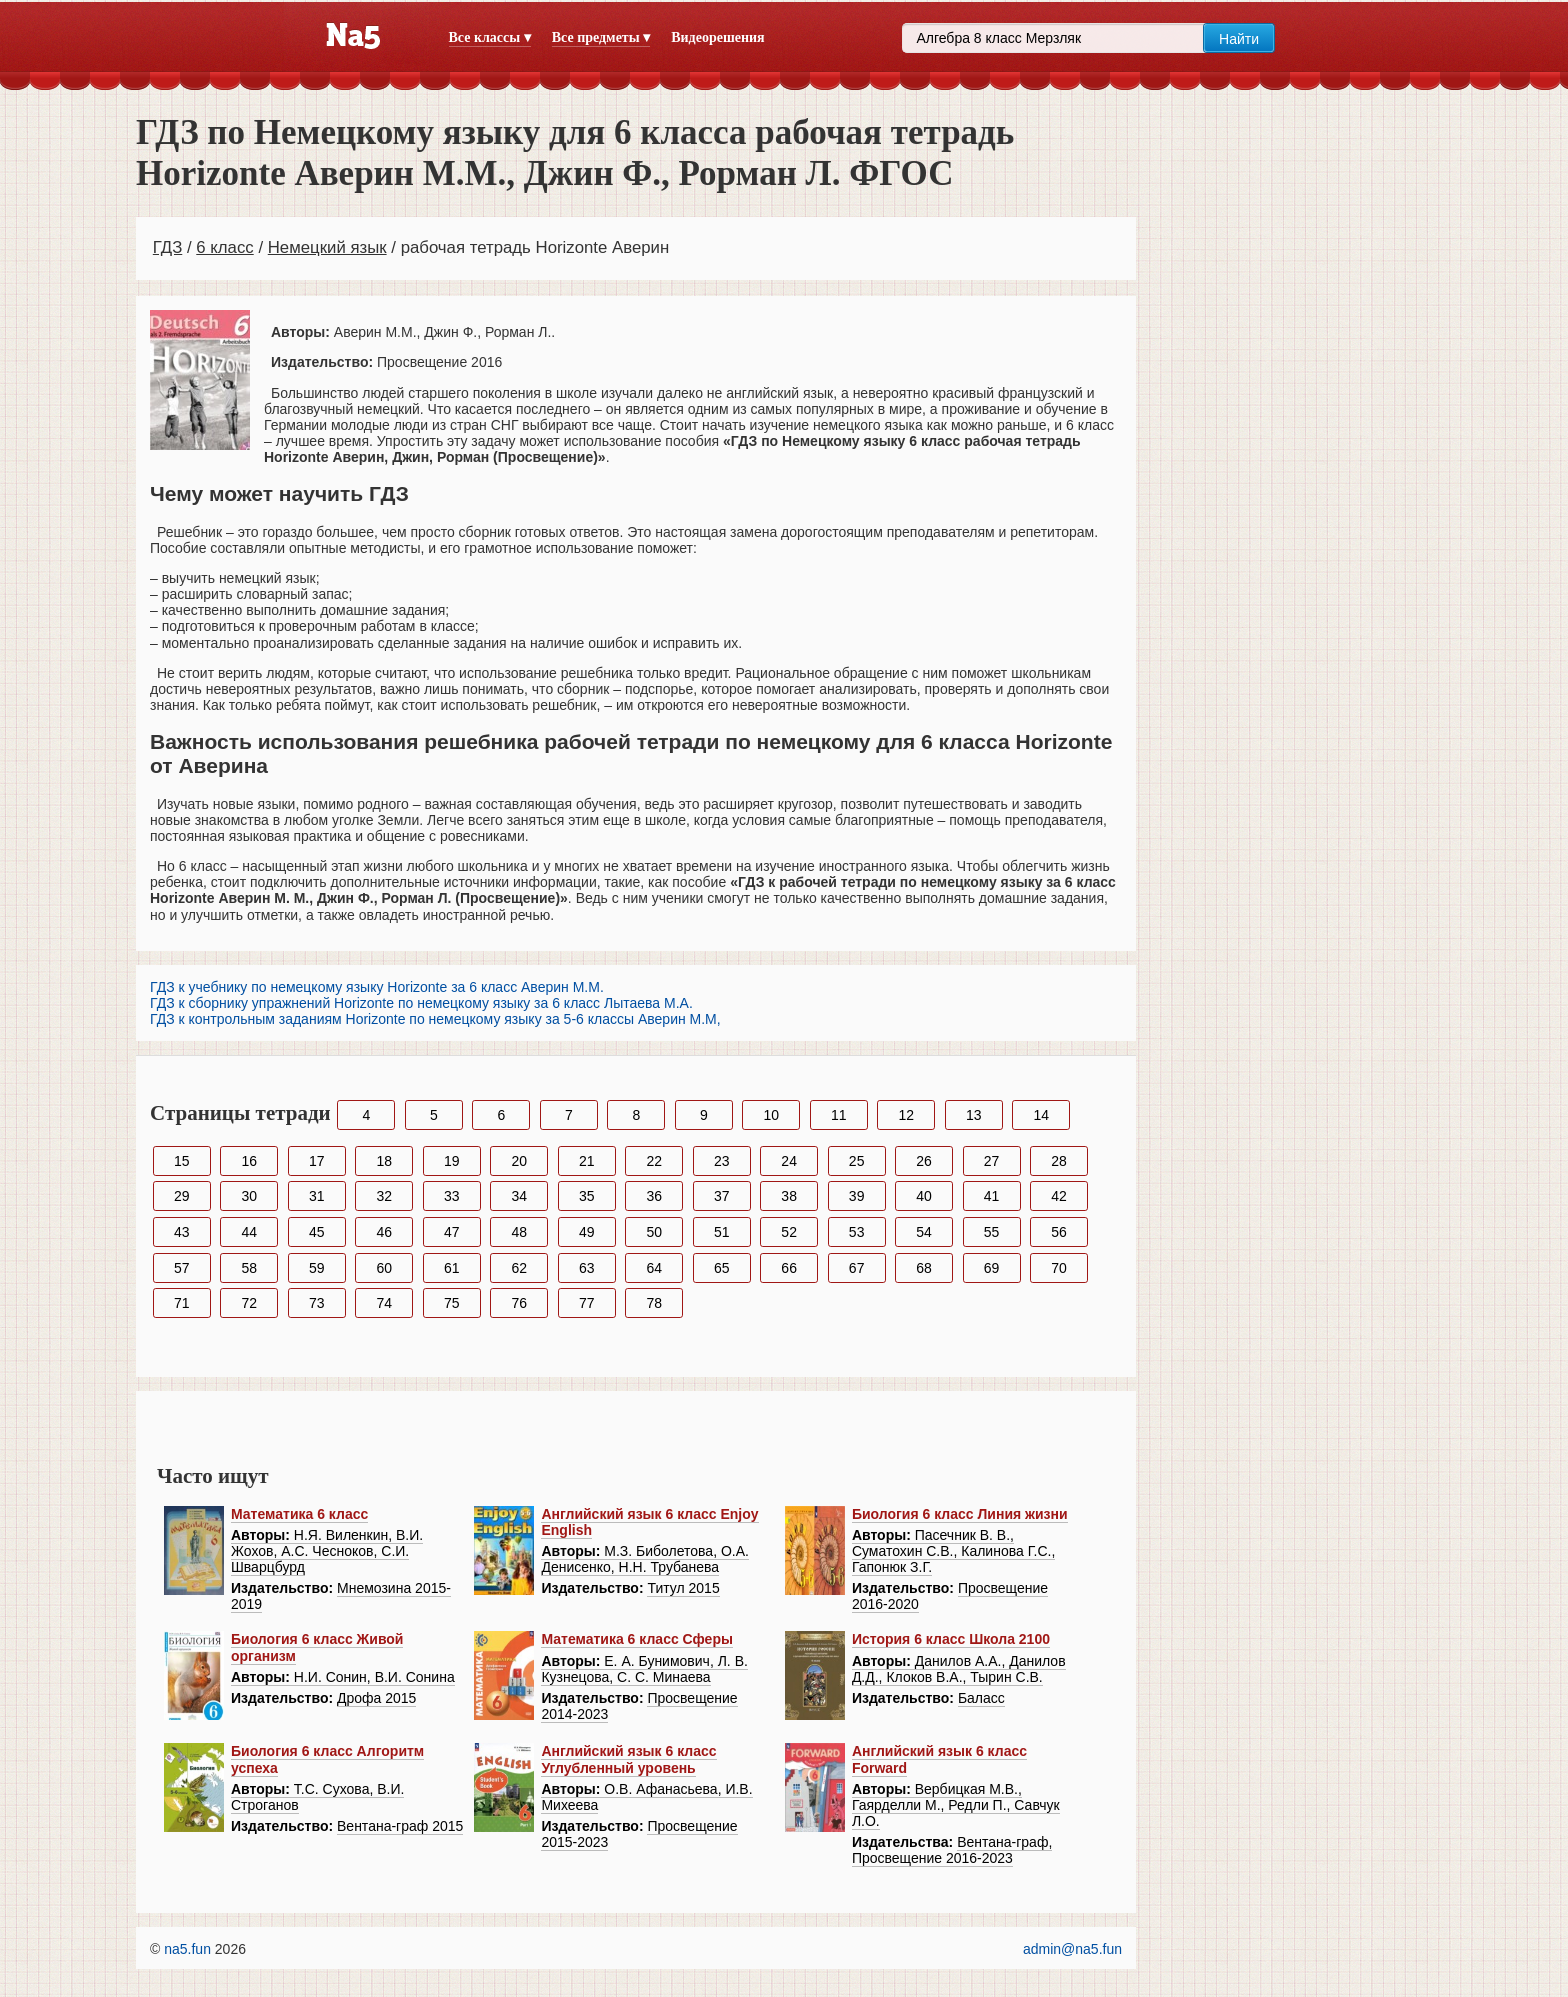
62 (519, 1268)
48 (519, 1232)
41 (992, 1196)
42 (1059, 1196)
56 (1059, 1232)
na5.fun (187, 1949)
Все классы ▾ (490, 37)
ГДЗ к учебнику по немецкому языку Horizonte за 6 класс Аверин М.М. (377, 987)
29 (182, 1196)
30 (249, 1196)
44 (249, 1232)
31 (317, 1196)
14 (1041, 1115)
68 (924, 1268)
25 (857, 1161)
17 (317, 1161)
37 (722, 1196)
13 (974, 1115)
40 (924, 1196)
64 (654, 1268)
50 (654, 1232)
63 (587, 1268)
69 (992, 1268)
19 (452, 1161)
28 (1059, 1161)
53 (857, 1232)
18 (384, 1161)
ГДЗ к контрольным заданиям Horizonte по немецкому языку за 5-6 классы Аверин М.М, (435, 1019)
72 (249, 1303)
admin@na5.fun (1072, 1949)
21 (587, 1161)
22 (654, 1161)
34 (519, 1196)
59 (317, 1268)
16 (249, 1161)
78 (654, 1303)
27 (992, 1161)
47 (452, 1232)
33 (452, 1196)
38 (789, 1196)
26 (924, 1161)
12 (906, 1115)
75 (452, 1303)
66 (789, 1268)
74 (384, 1303)
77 (587, 1303)
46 (384, 1232)
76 (519, 1303)
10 (772, 1115)
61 (452, 1268)
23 (722, 1161)
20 (519, 1161)
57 (182, 1268)
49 (587, 1232)
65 (722, 1268)
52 (789, 1232)
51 (722, 1232)
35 (587, 1196)
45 (317, 1232)
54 (924, 1232)
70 (1059, 1268)
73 (317, 1303)
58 (249, 1268)
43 (182, 1232)
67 (857, 1268)
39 (857, 1196)
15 (182, 1161)
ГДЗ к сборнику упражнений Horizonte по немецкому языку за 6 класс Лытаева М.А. (421, 1003)
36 (654, 1196)
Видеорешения (717, 37)
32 (384, 1196)
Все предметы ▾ (601, 37)
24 (789, 1161)
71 (182, 1303)
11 (839, 1115)
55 (992, 1232)
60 (384, 1268)
